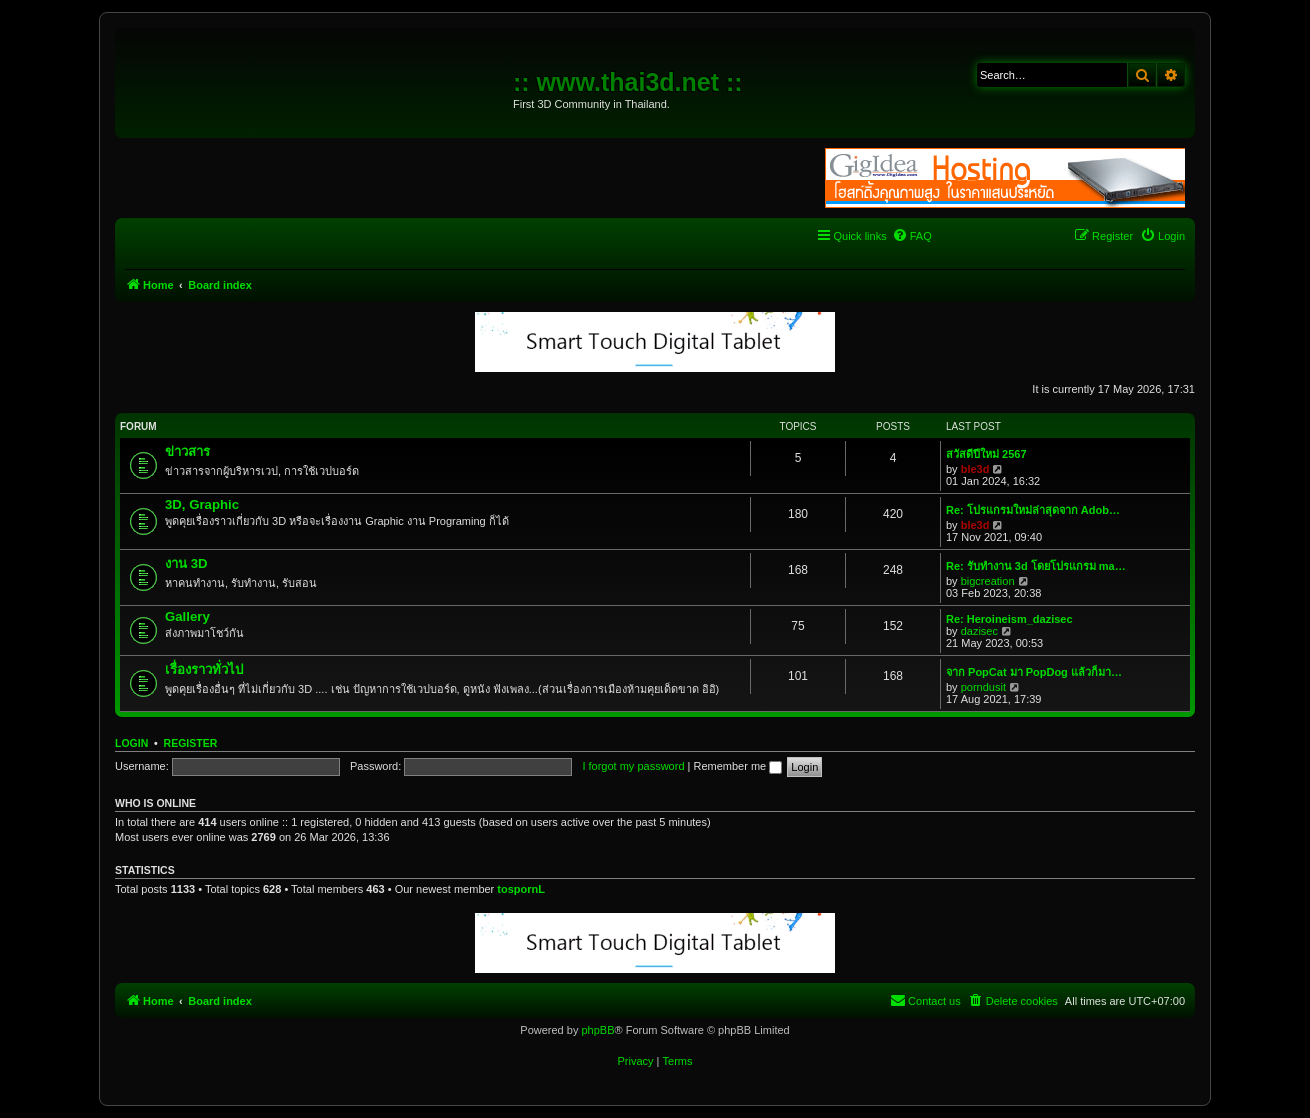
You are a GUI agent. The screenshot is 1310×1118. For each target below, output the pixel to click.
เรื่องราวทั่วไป (204, 669)
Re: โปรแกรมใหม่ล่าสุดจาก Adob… (1033, 510)
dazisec (979, 631)
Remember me (737, 766)
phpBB (597, 1030)
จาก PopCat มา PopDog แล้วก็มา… (1034, 672)
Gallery (187, 616)
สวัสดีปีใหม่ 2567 (986, 454)
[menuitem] (912, 236)
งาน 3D (186, 563)
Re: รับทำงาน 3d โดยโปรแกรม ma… (1036, 566)
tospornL (521, 889)
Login (131, 743)
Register (191, 743)
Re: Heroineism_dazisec (1009, 619)
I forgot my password (633, 766)
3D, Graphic (202, 504)
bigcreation (988, 581)
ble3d (975, 469)
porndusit (983, 687)
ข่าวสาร (187, 451)
